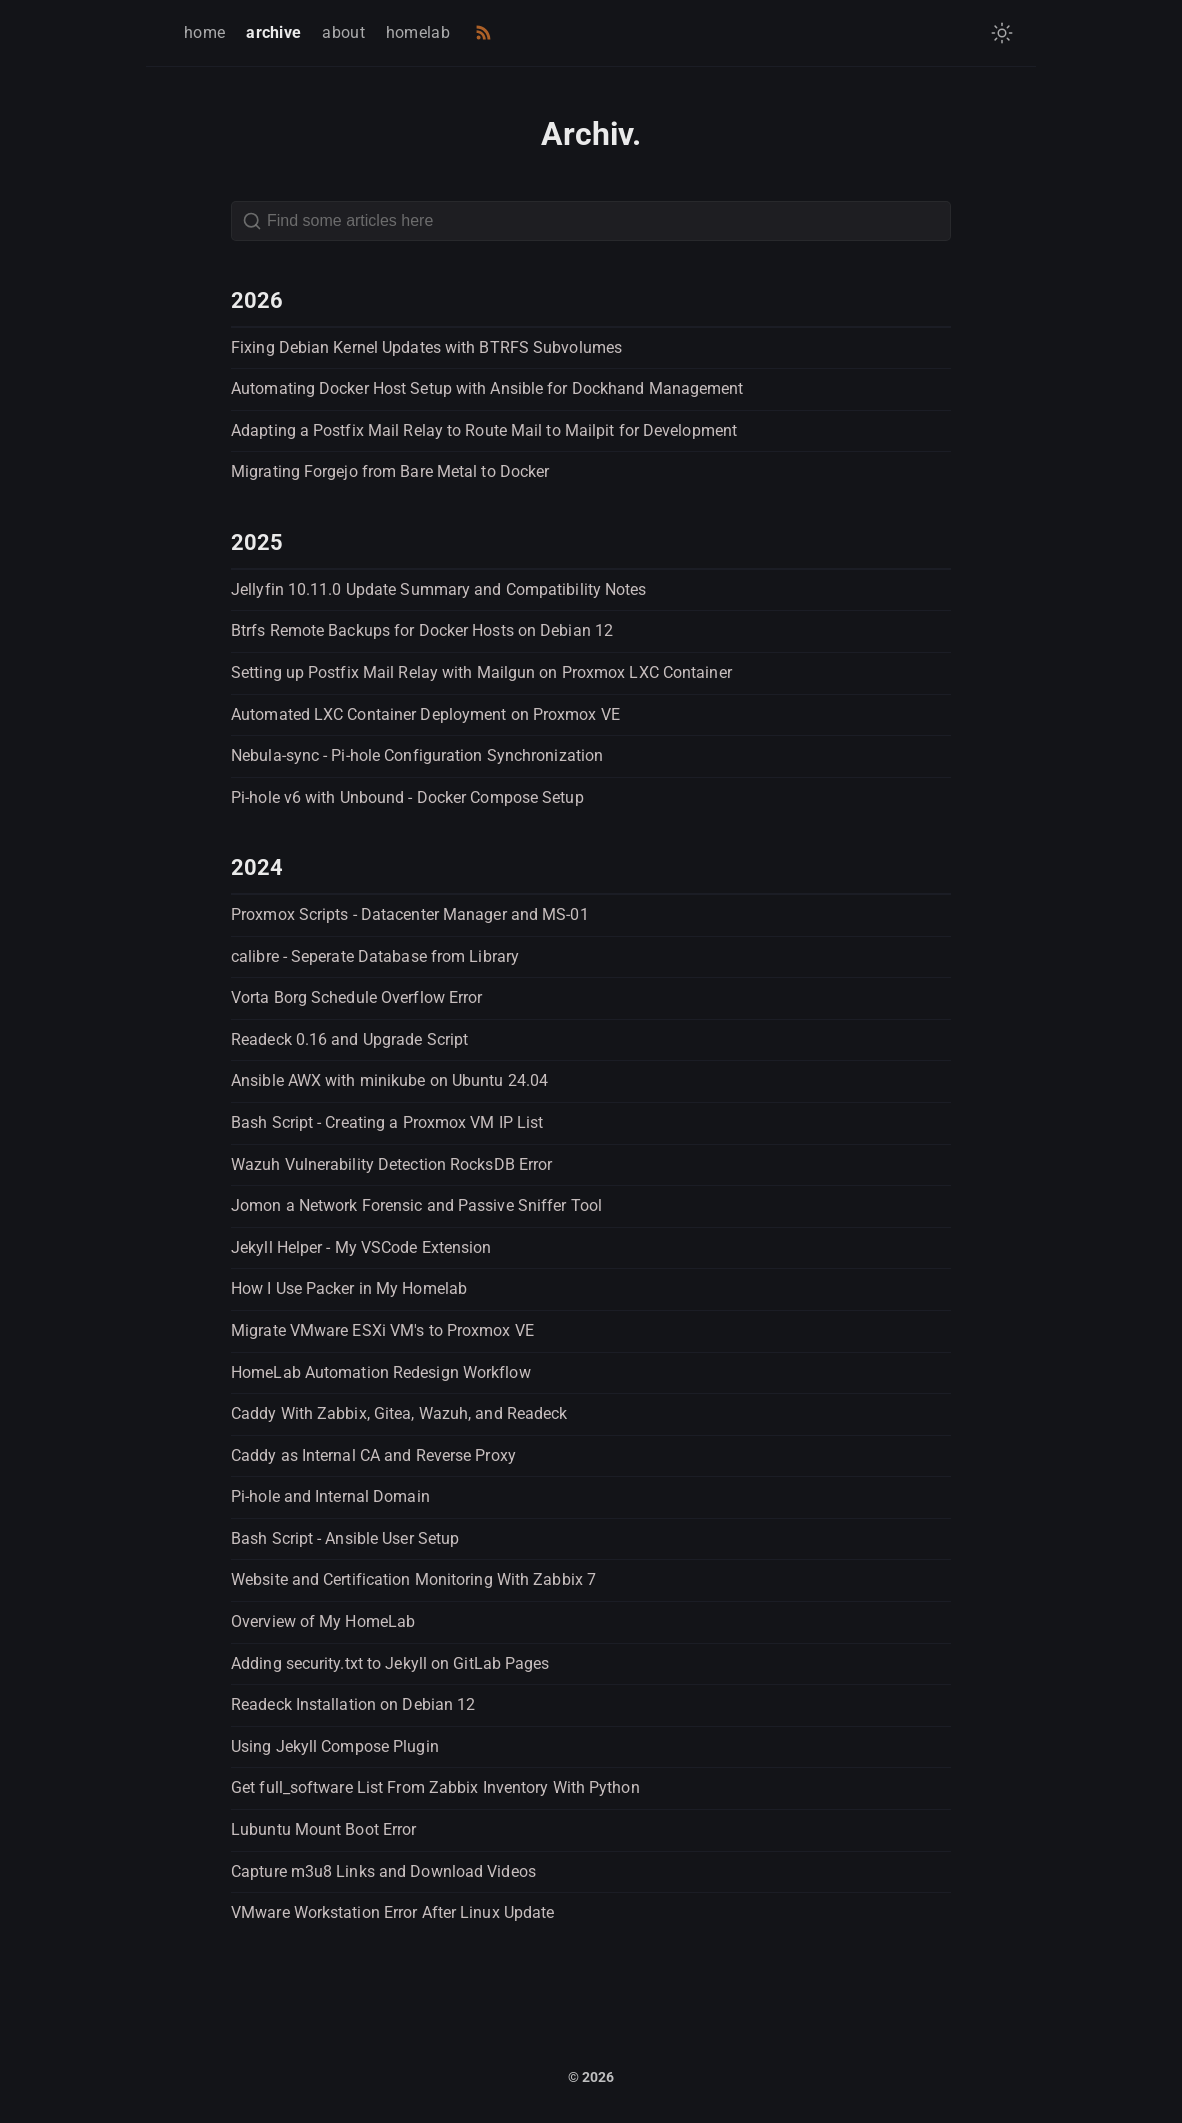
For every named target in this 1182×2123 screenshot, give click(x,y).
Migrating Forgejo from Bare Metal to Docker (390, 471)
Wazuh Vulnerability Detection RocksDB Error (391, 1164)
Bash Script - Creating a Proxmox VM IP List (387, 1122)
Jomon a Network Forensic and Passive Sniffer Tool (416, 1205)
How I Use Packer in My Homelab (349, 1288)
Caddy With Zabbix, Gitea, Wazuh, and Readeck (399, 1413)
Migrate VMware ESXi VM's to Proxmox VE (382, 1330)
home (204, 32)
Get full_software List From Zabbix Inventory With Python (435, 1787)
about (343, 32)
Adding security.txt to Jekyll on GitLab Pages (390, 1663)
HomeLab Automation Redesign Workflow (381, 1372)
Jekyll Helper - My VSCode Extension (361, 1247)
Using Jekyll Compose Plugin (335, 1746)
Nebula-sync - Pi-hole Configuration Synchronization (417, 755)
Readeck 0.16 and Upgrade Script (349, 1039)
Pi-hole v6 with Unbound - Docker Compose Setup (407, 797)
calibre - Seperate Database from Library (375, 956)
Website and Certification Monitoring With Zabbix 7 (413, 1579)
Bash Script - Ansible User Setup (345, 1538)
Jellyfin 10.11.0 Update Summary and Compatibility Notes (439, 589)
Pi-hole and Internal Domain (330, 1496)
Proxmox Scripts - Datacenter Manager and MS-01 (410, 914)
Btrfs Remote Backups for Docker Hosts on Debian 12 (422, 630)
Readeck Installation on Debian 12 (353, 1704)
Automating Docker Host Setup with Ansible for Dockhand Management (487, 388)
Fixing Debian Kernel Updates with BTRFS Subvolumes (426, 347)
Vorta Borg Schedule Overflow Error (356, 997)
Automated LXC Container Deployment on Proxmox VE (425, 714)
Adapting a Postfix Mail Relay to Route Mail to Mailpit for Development (484, 430)
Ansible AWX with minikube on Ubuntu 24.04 (389, 1080)
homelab (418, 32)
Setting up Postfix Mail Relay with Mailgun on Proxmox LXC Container (481, 672)
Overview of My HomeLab (323, 1621)
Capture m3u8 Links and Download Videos (383, 1871)
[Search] (591, 221)
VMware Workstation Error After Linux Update (392, 1912)
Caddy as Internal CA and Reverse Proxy (373, 1455)
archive (273, 32)
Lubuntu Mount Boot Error (323, 1829)
